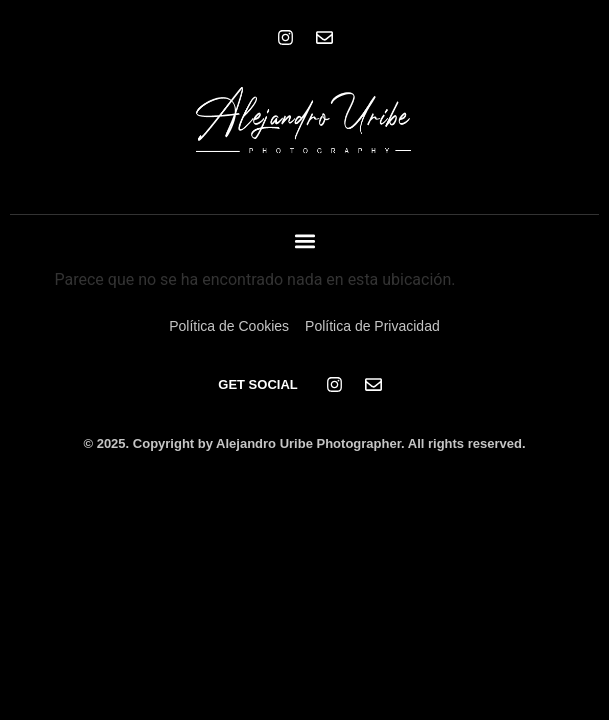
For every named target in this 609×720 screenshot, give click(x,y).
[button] (304, 241)
